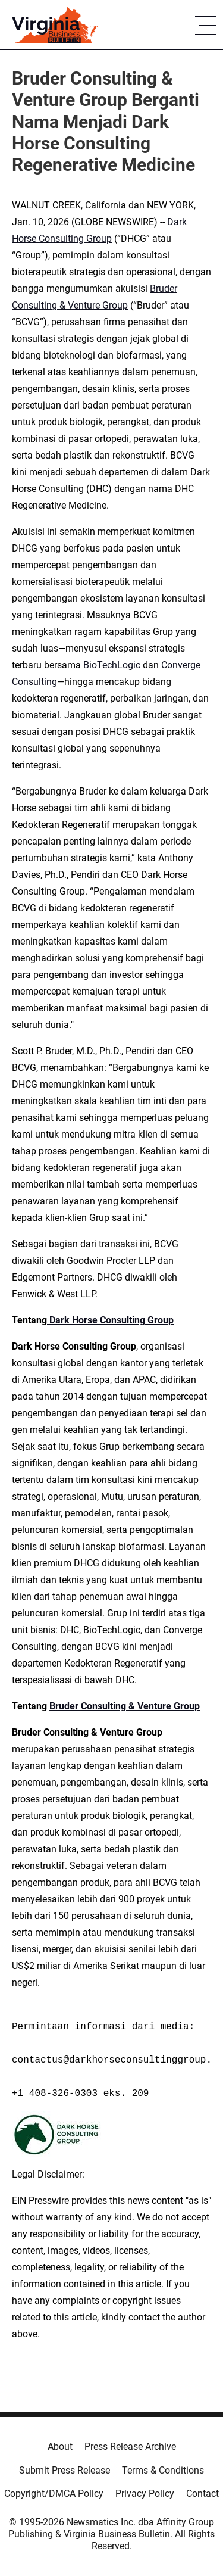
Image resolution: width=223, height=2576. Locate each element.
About (60, 2446)
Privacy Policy (144, 2493)
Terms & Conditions (163, 2470)
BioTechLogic (111, 665)
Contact (202, 2493)
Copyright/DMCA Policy (53, 2493)
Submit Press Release (64, 2470)
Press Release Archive (130, 2446)
